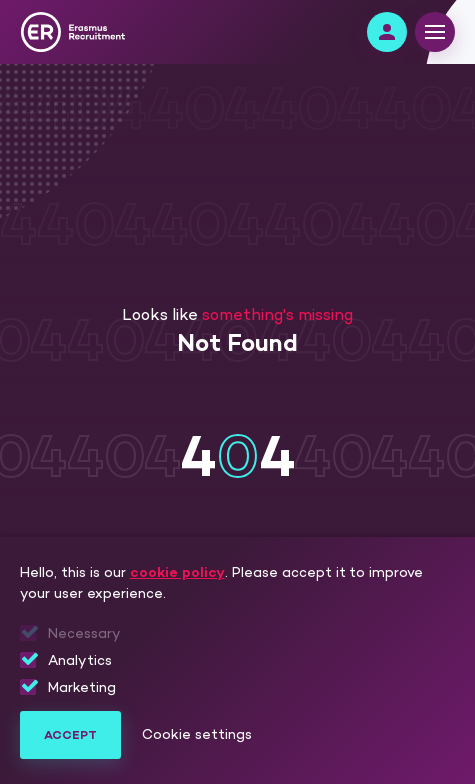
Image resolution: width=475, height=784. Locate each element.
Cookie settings (197, 735)
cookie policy (177, 572)
